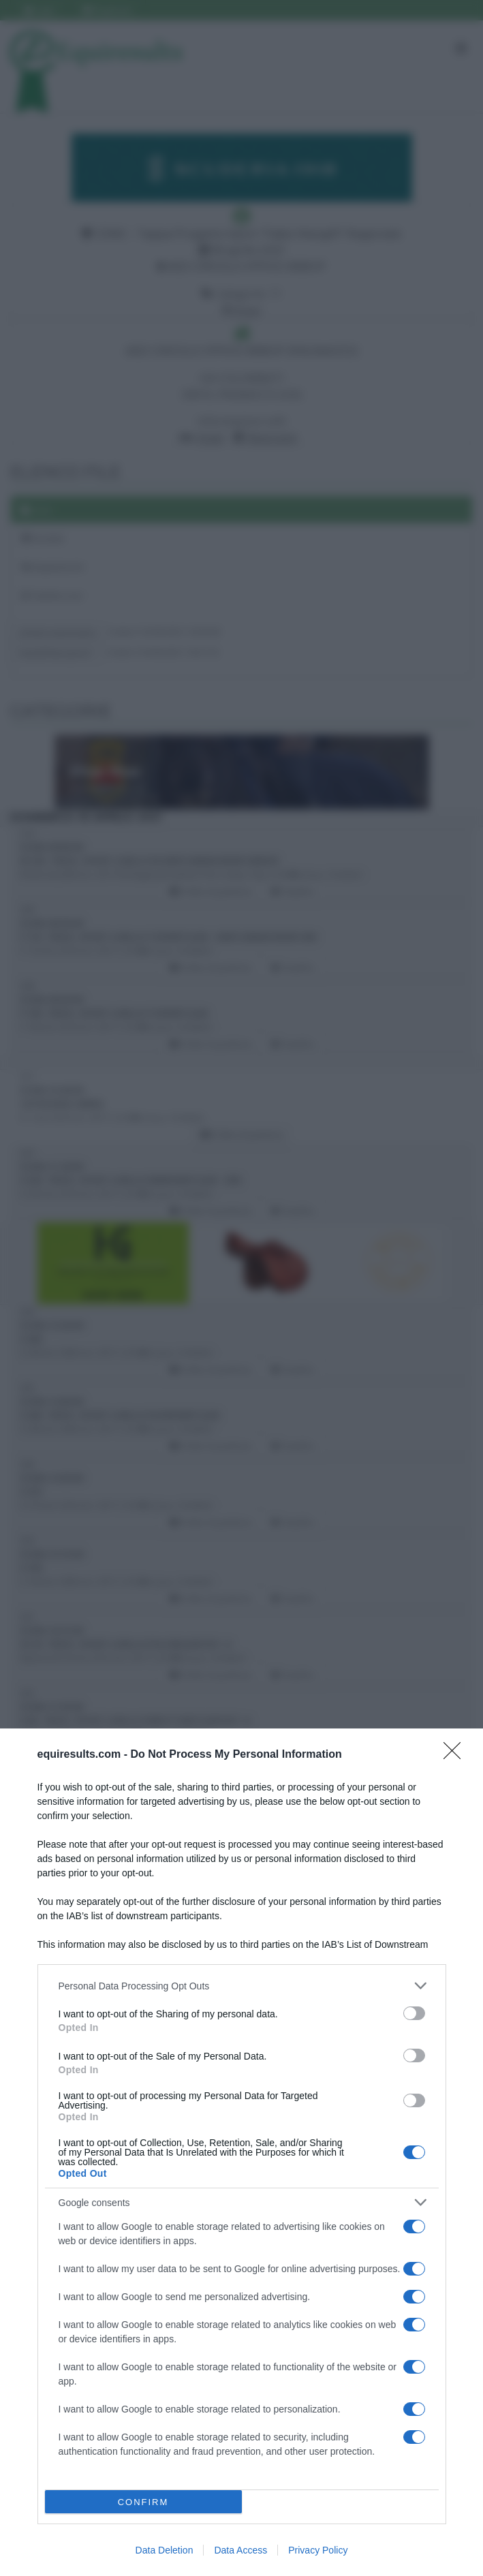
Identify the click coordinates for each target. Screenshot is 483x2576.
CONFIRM (143, 2502)
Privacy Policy (317, 2550)
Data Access (240, 2550)
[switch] (414, 2013)
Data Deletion (164, 2550)
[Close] (456, 1755)
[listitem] (242, 1985)
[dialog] (241, 2152)
